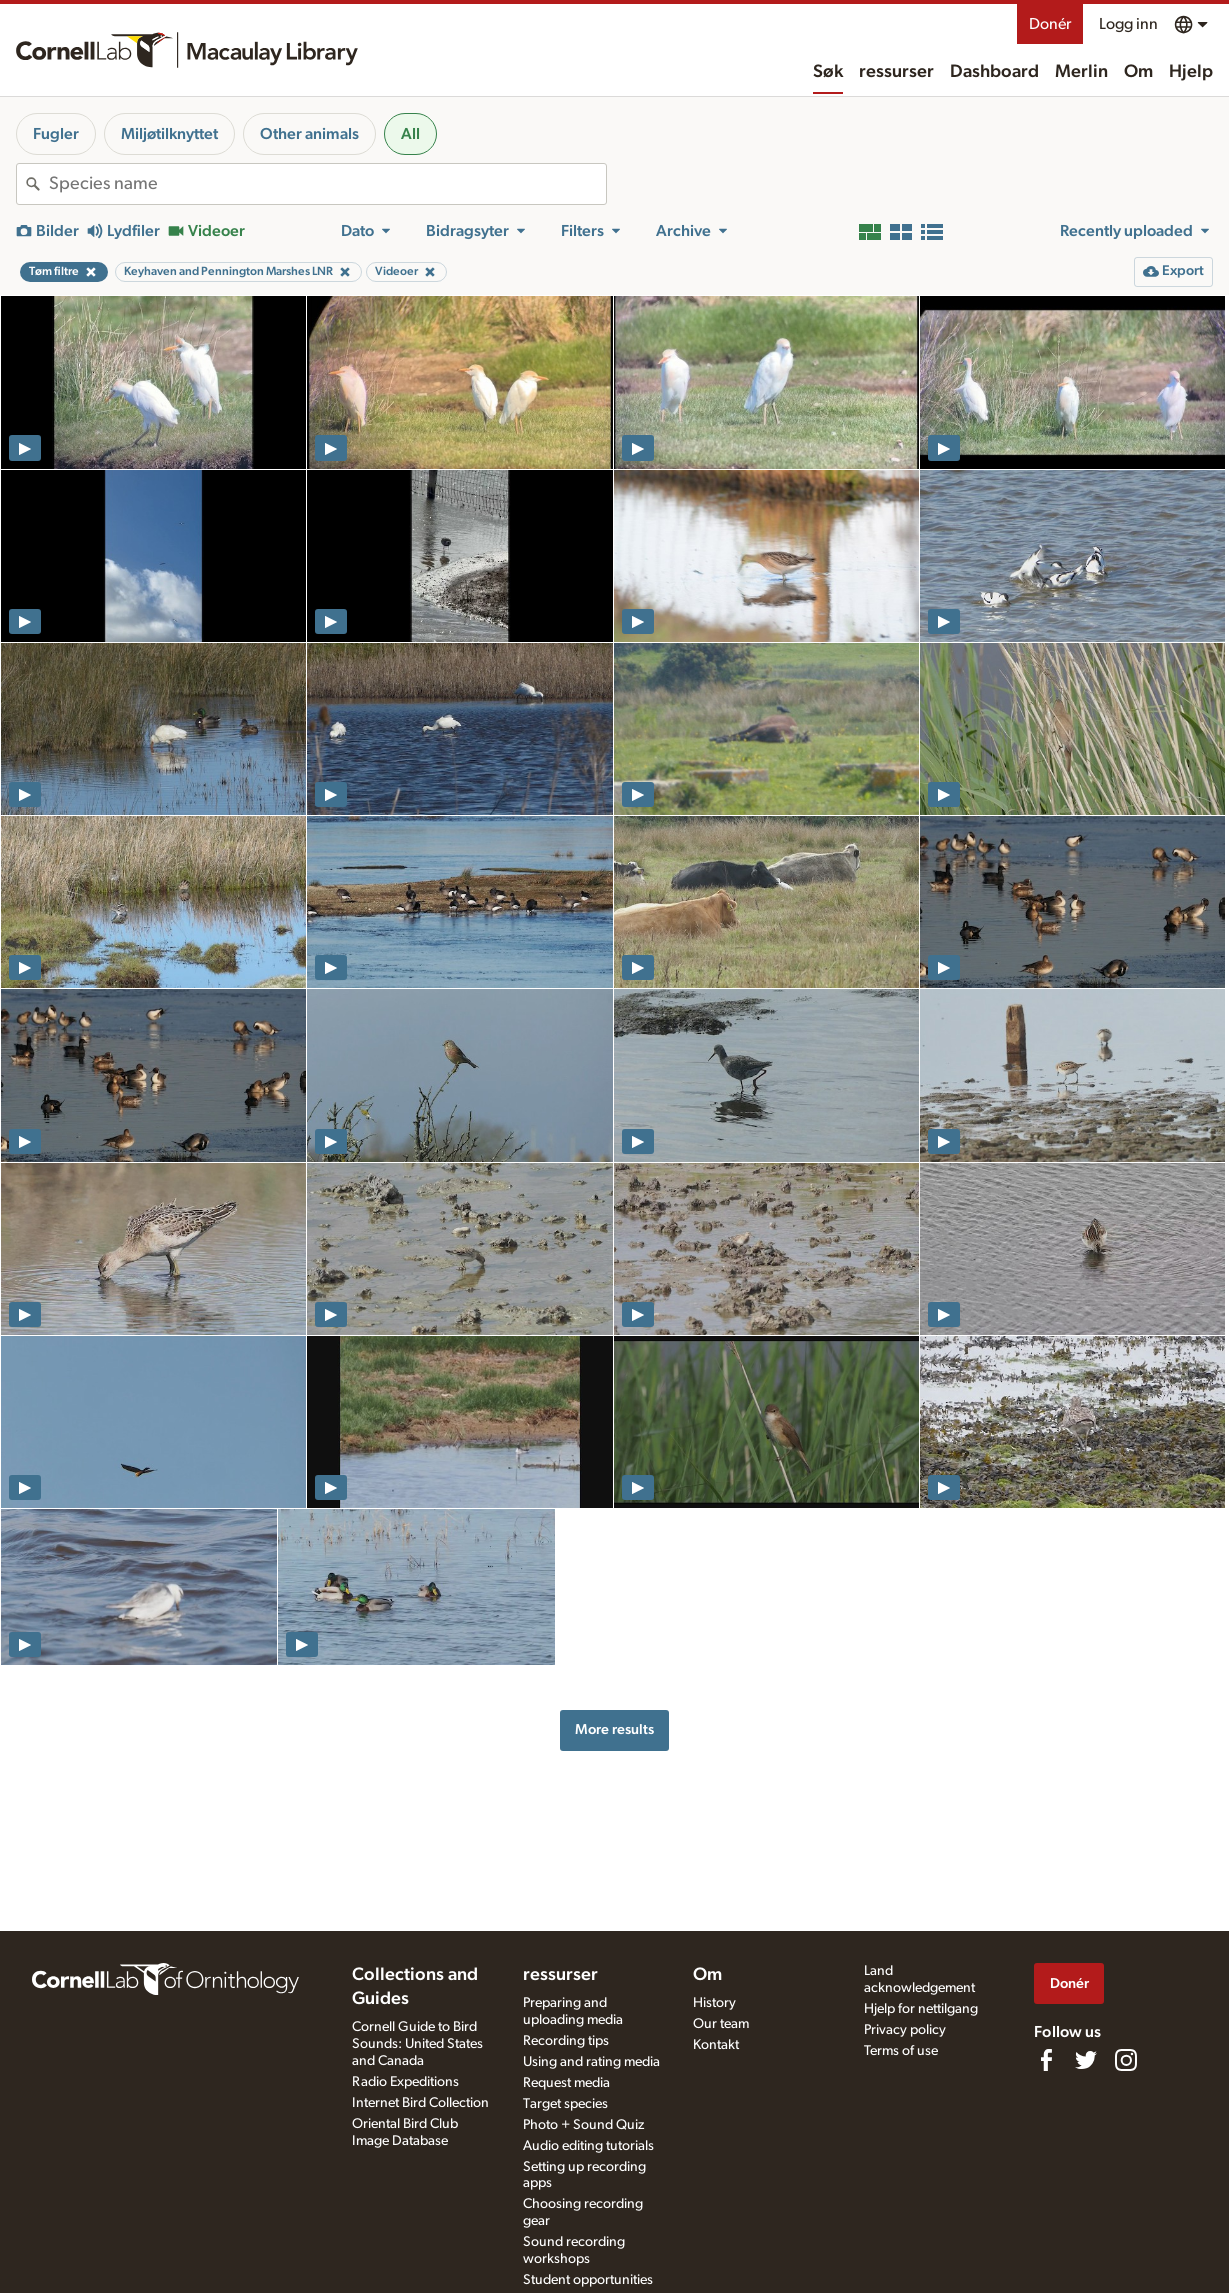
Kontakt (716, 2045)
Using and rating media (591, 2062)
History (714, 2003)
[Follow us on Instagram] (1126, 2060)
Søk (828, 72)
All (410, 134)
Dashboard (994, 72)
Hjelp (1191, 72)
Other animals (309, 134)
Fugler (56, 134)
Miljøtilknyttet (169, 134)
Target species (565, 2104)
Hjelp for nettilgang (921, 2009)
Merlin (1081, 72)
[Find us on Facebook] (1046, 2060)
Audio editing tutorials (588, 2146)
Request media (566, 2083)
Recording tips (566, 2041)
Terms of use (901, 2051)
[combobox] (327, 184)
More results (614, 1729)
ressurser (896, 72)
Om (1138, 72)
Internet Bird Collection (420, 2103)
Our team (721, 2024)
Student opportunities (588, 2280)
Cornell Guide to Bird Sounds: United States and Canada (417, 2044)
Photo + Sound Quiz (583, 2125)
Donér (1050, 24)
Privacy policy (905, 2030)
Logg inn (1128, 24)
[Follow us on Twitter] (1086, 2060)
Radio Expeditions (405, 2082)
